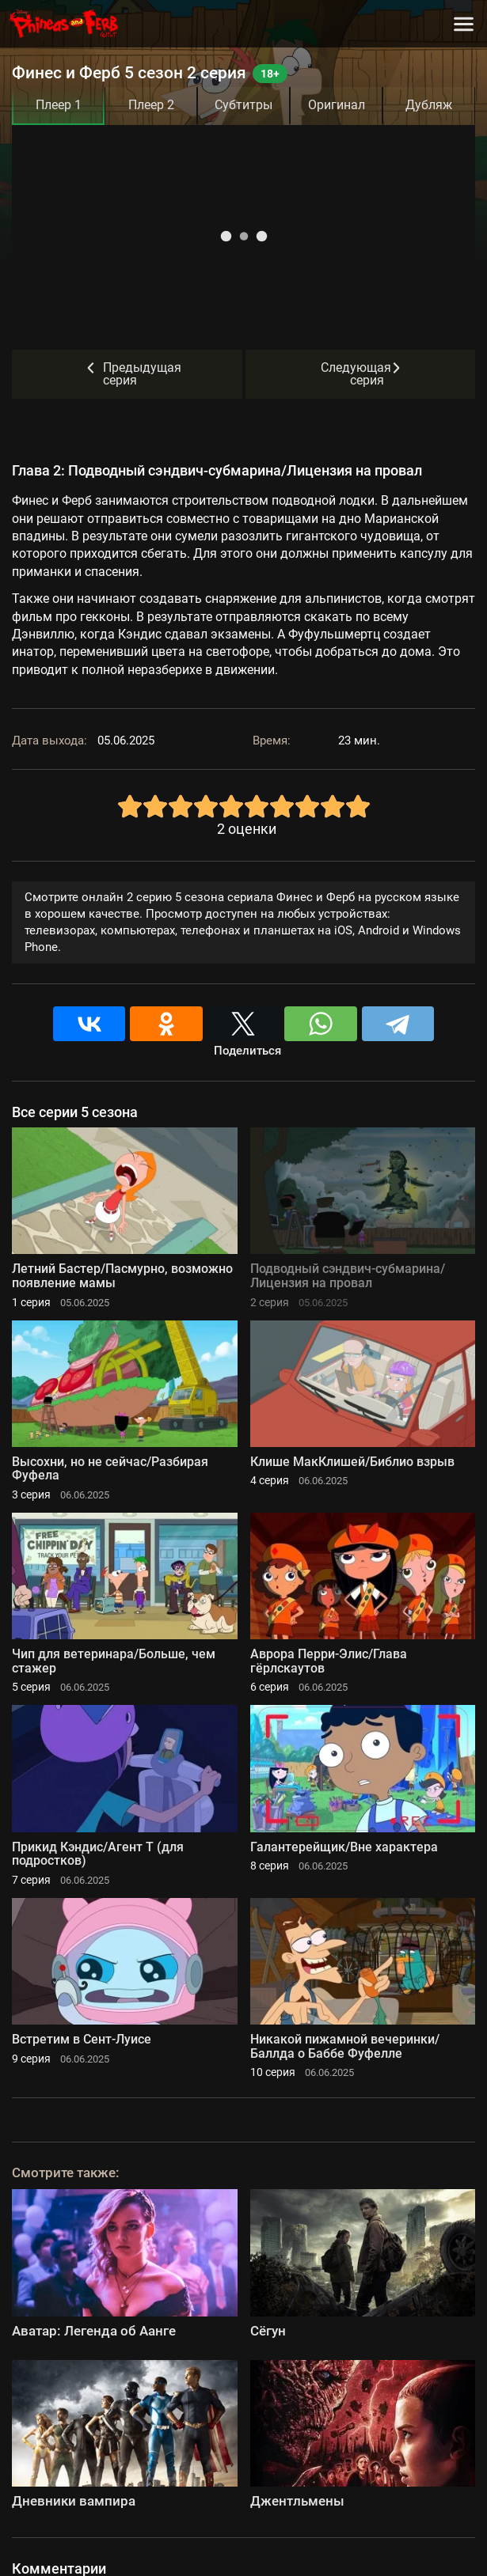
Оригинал (336, 104)
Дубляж (428, 104)
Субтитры (243, 104)
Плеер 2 (151, 104)
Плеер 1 (59, 104)
